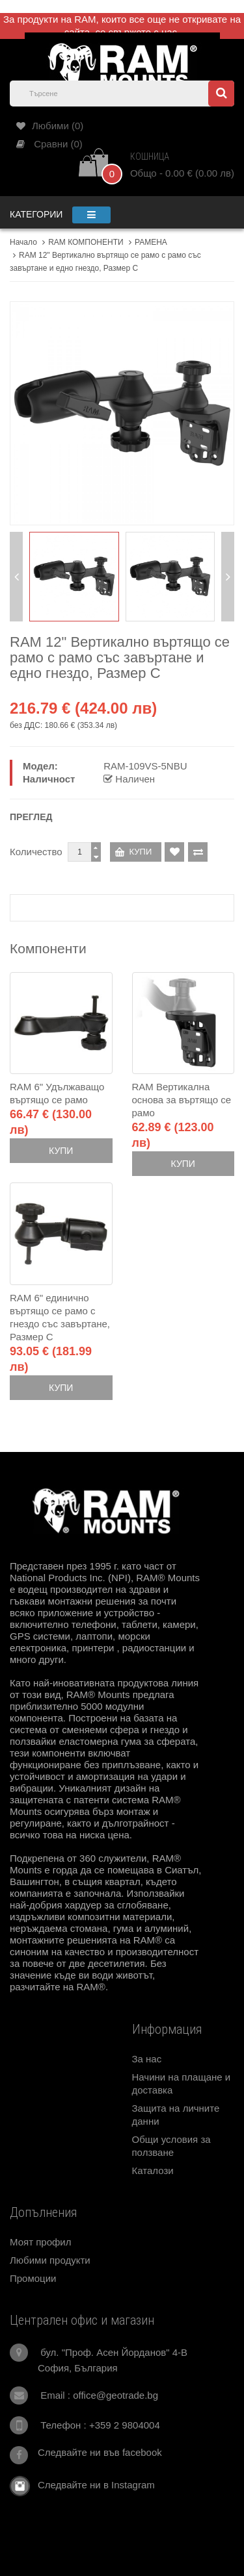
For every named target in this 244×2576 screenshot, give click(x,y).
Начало (23, 242)
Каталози (153, 2170)
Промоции (33, 2278)
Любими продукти (50, 2260)
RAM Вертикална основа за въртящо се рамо (182, 1099)
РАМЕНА (151, 242)
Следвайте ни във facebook (100, 2452)
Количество (36, 851)
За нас (147, 2058)
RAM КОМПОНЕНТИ (85, 242)
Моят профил (40, 2241)
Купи (61, 1150)
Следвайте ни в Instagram (92, 2484)
